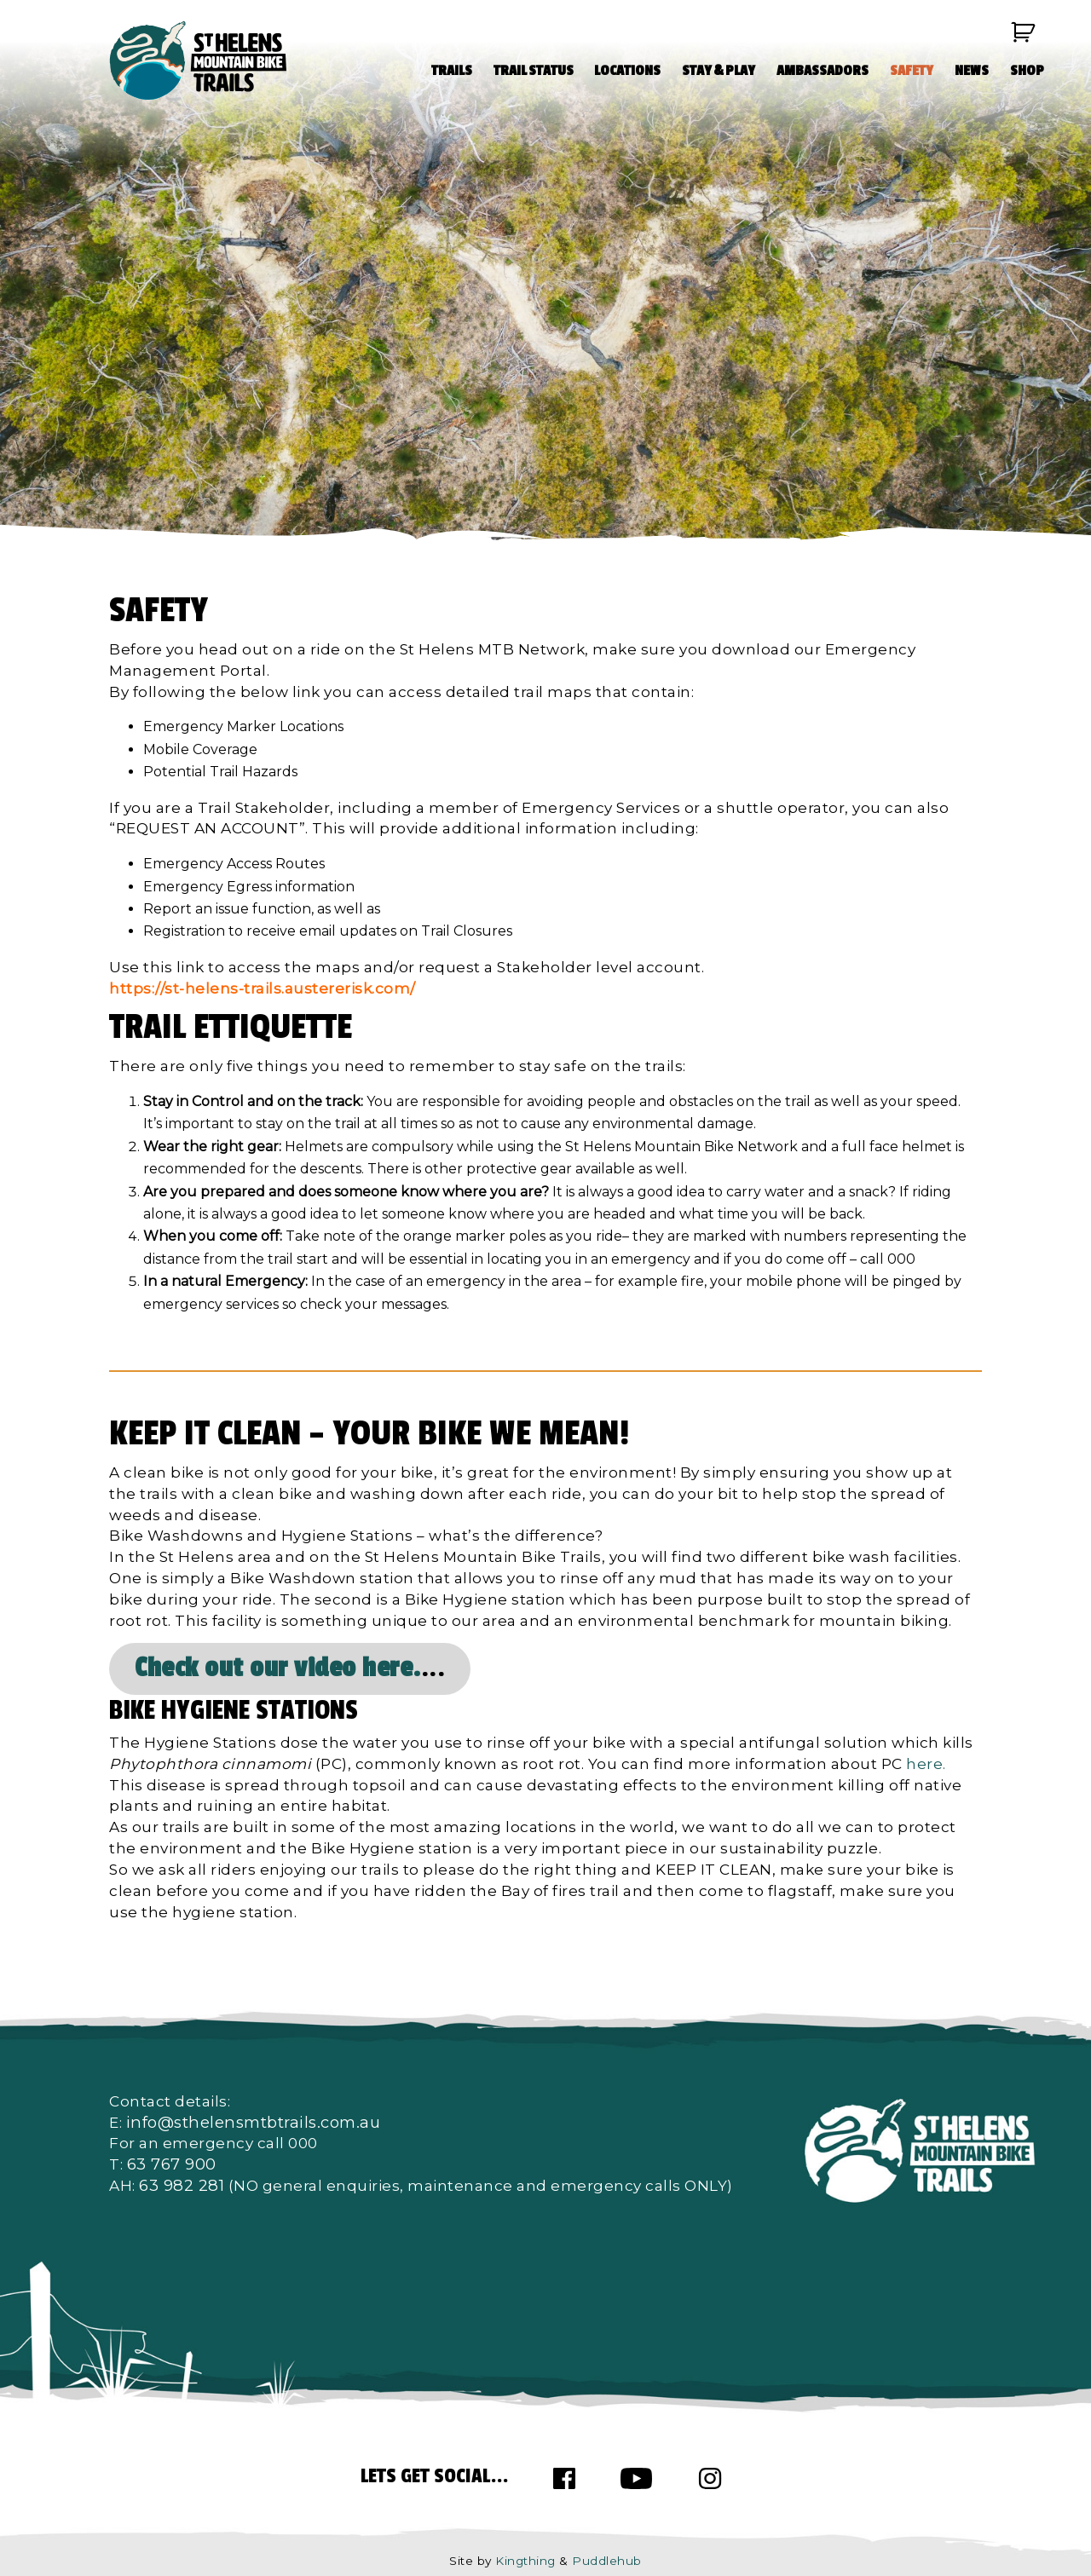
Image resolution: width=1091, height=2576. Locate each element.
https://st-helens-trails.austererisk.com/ (262, 988)
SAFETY (911, 70)
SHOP (1027, 70)
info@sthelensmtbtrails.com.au (253, 2122)
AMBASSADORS (822, 70)
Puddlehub (607, 2560)
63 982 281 (181, 2185)
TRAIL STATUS (534, 70)
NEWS (972, 70)
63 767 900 (171, 2164)
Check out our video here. (278, 1668)
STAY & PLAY (718, 70)
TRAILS (451, 70)
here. (926, 1763)
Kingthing (525, 2560)
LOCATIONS (627, 70)
